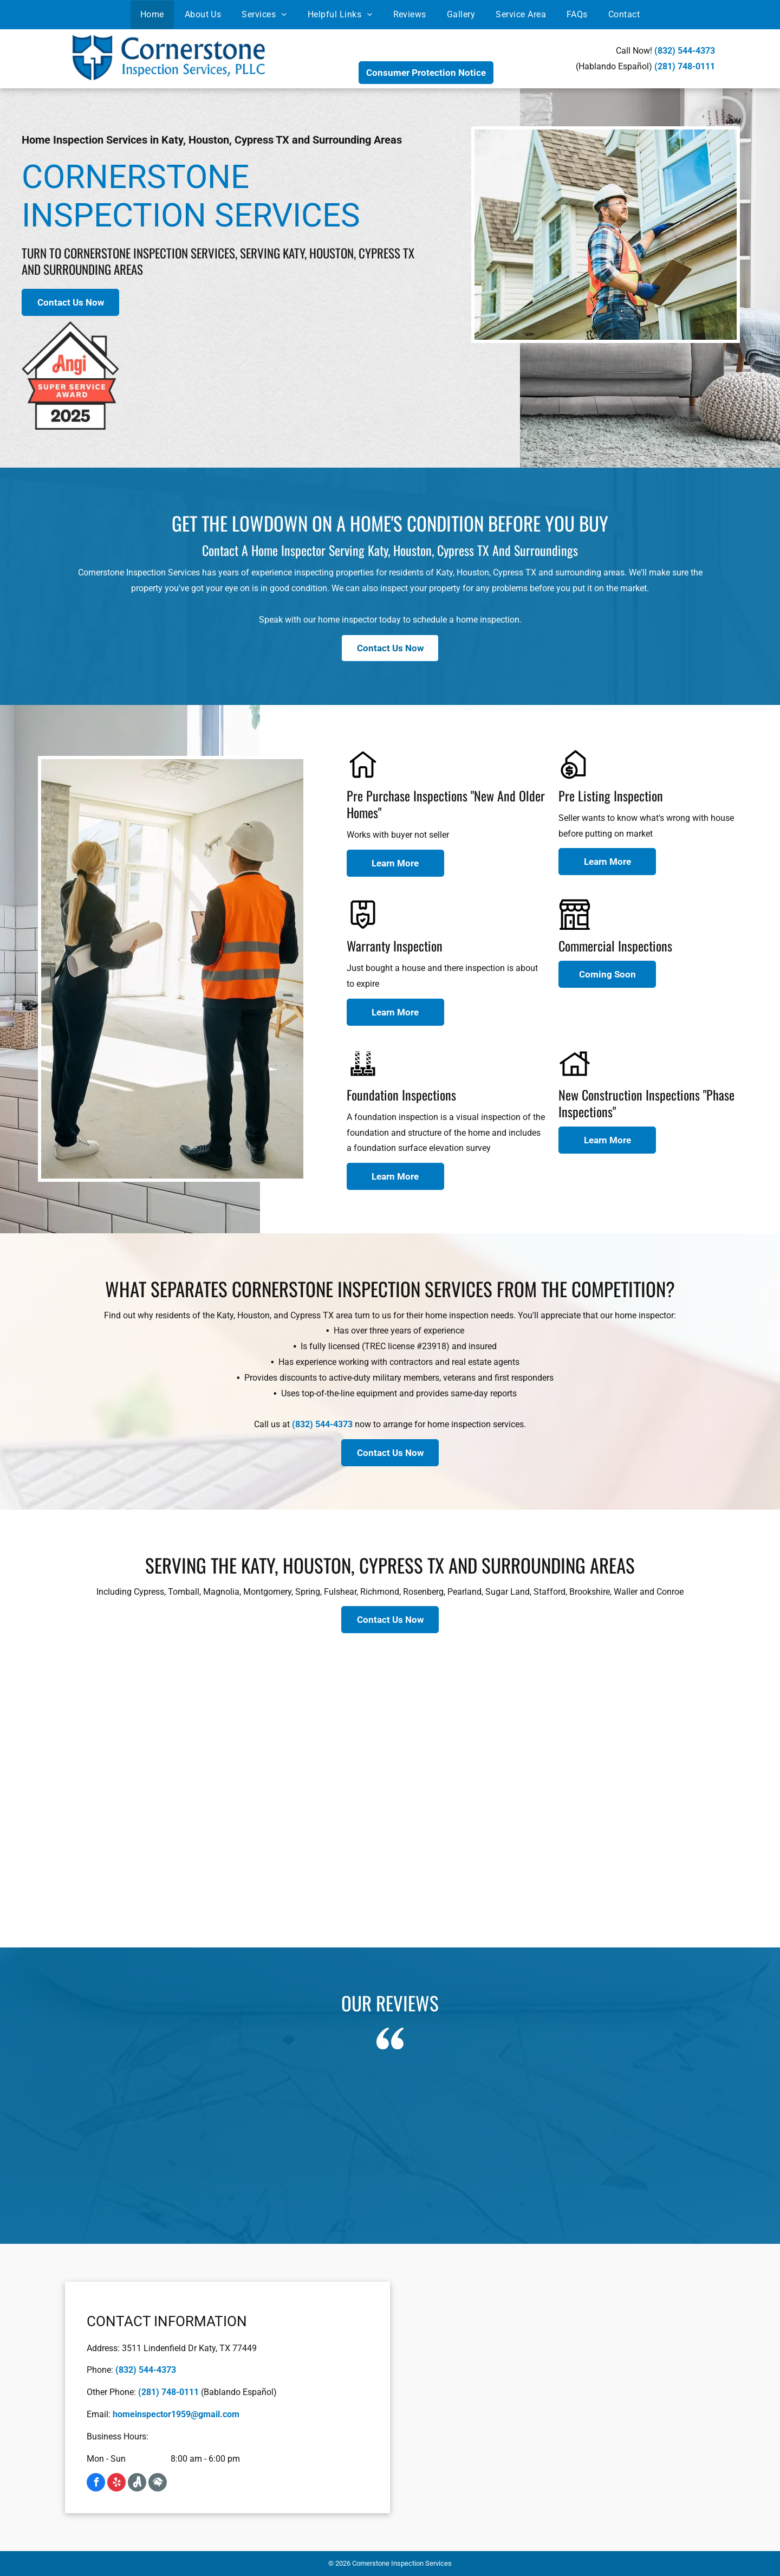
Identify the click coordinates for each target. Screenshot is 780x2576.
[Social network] (137, 2482)
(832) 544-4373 (684, 51)
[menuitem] (152, 15)
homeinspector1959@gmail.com (176, 2414)
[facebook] (96, 2482)
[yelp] (116, 2482)
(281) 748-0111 (684, 66)
